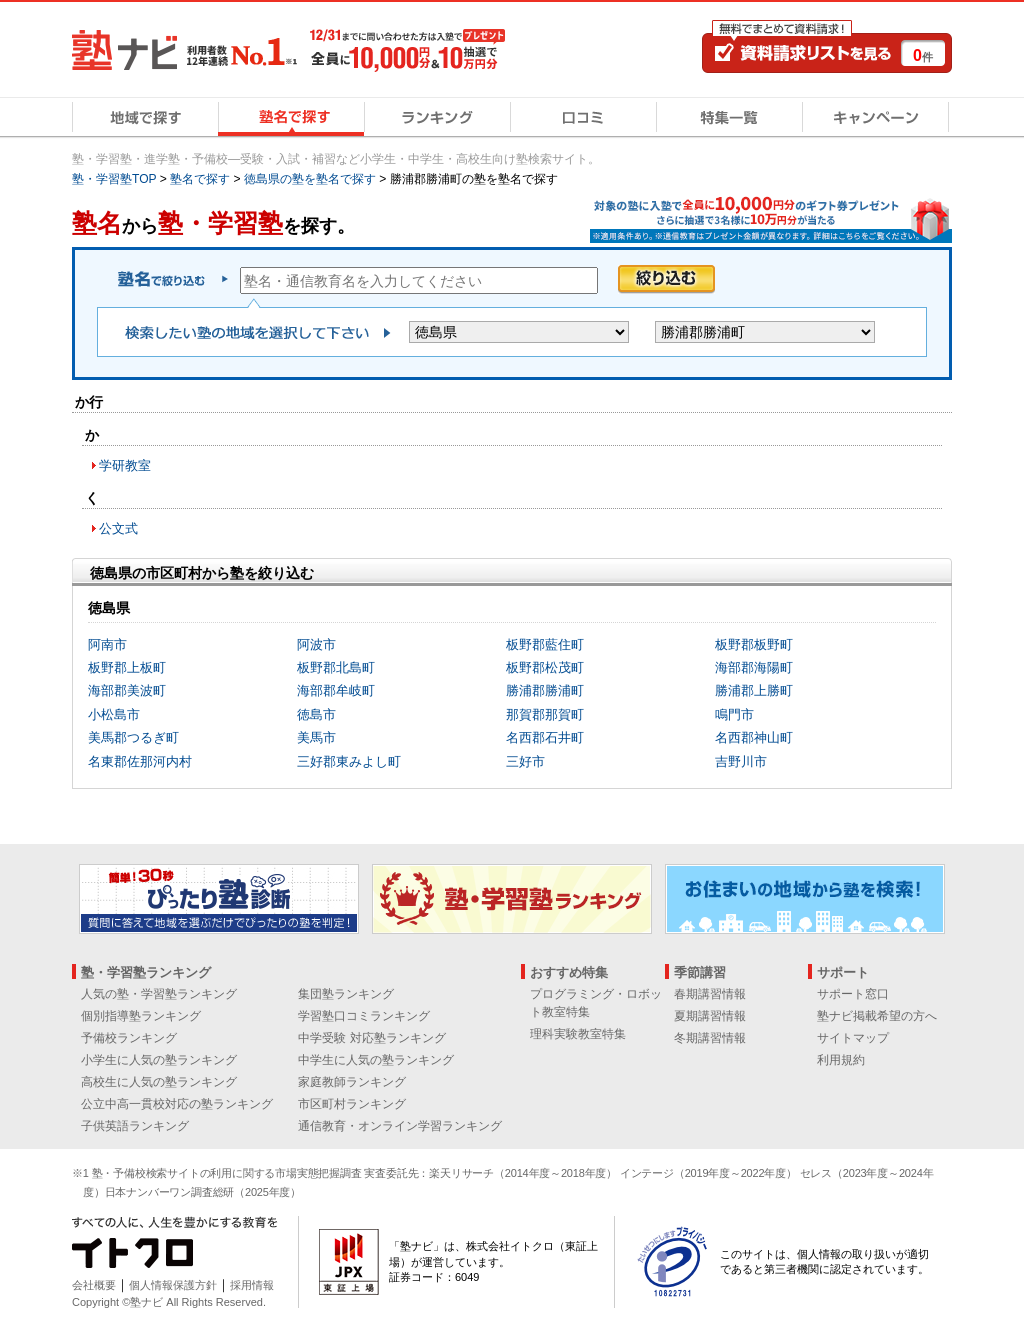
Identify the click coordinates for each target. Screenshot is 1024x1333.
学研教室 (125, 465)
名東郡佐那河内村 (140, 761)
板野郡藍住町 (545, 644)
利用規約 (841, 1060)
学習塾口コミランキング (364, 1016)
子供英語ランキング (135, 1126)
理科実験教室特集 (578, 1034)
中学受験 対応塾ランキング (371, 1038)
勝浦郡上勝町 (754, 690)
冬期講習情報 (710, 1038)
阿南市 (107, 644)
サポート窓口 (853, 994)
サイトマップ (853, 1038)
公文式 (118, 528)
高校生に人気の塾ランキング (159, 1082)
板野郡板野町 (754, 644)
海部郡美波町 (127, 690)
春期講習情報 (710, 994)
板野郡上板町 (127, 667)
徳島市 (316, 714)
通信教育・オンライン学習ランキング (400, 1126)
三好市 (525, 761)
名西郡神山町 (754, 737)
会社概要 (94, 1285)
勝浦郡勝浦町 (545, 690)
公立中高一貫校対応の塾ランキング (177, 1104)
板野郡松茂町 (545, 667)
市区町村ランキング (352, 1104)
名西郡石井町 (545, 737)
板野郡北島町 (336, 667)
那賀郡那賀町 (545, 714)
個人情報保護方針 (173, 1285)
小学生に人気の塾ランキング (159, 1060)
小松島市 (114, 714)
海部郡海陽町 (754, 667)
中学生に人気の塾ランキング (376, 1060)
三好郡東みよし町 (349, 761)
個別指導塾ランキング (141, 1016)
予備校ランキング (129, 1038)
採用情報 (252, 1285)
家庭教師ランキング (352, 1082)
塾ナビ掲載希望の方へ (877, 1016)
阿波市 (316, 644)
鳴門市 (734, 714)
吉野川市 (741, 761)
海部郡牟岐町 (336, 690)
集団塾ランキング (346, 994)
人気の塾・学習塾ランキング (159, 994)
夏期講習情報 (710, 1016)
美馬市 (316, 737)
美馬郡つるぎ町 (133, 737)
